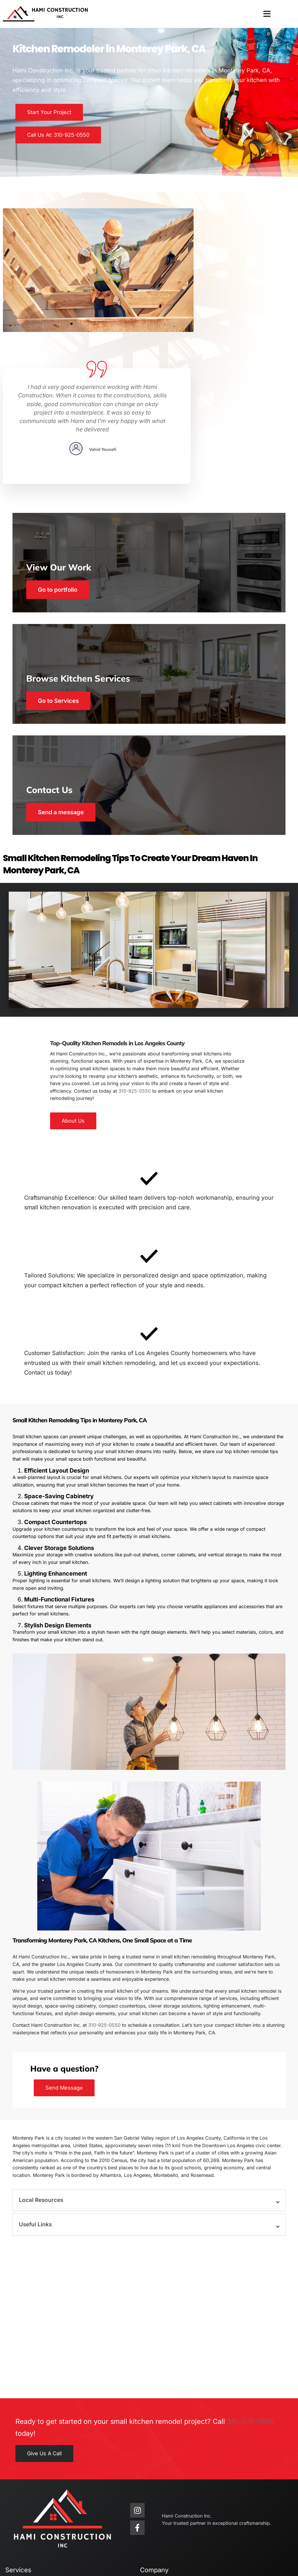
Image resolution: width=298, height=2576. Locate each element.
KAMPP (167, 2565)
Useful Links (37, 2111)
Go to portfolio (60, 467)
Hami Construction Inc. (41, 2552)
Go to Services (61, 580)
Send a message (64, 694)
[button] (267, 14)
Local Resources (43, 2086)
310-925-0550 (134, 972)
